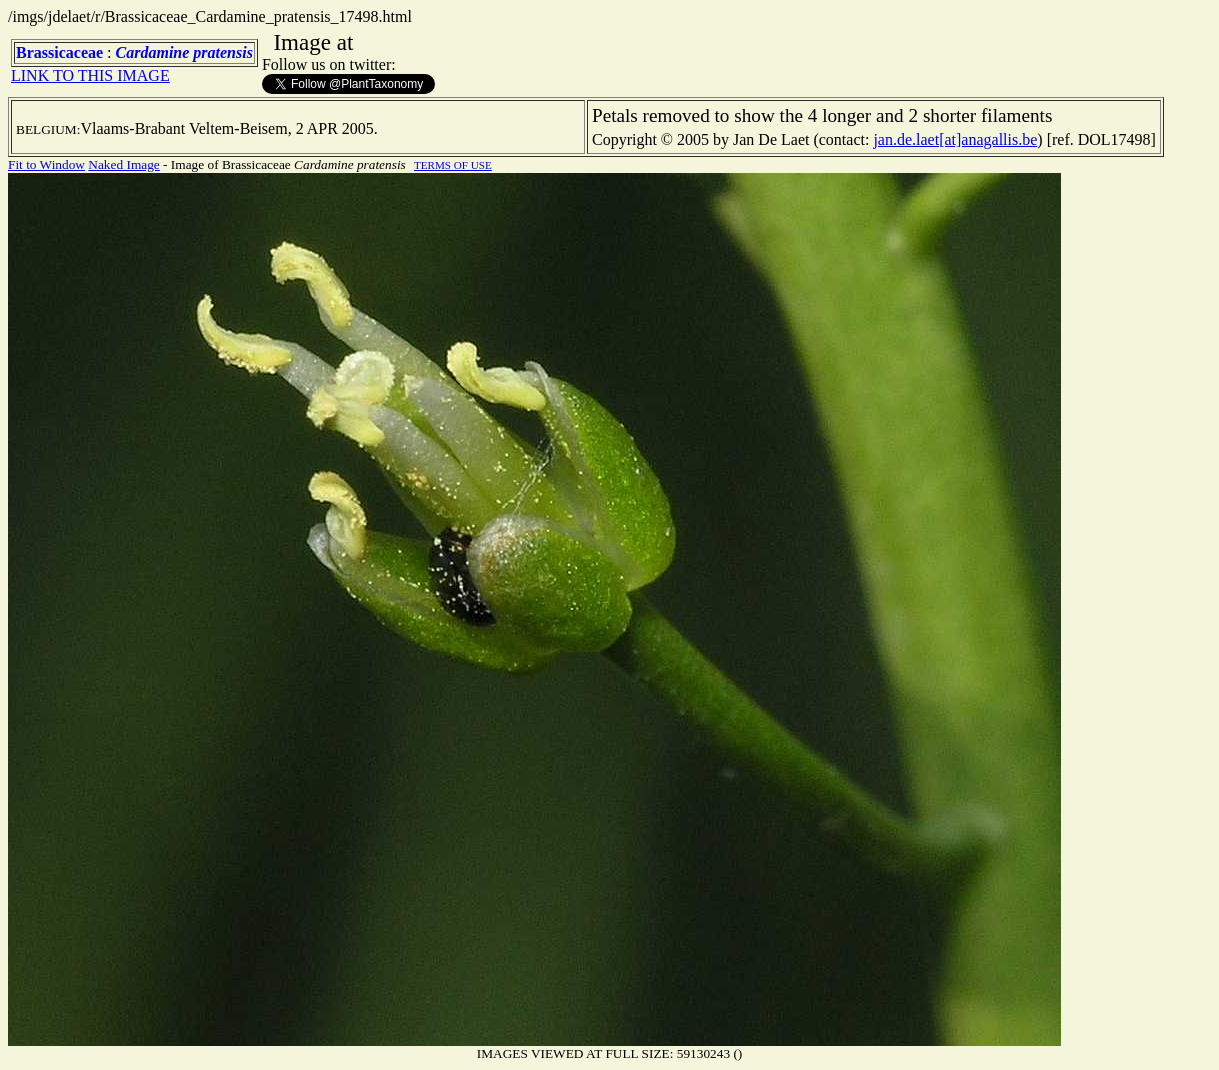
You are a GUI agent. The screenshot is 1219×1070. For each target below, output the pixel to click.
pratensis (223, 52)
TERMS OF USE (453, 165)
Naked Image (123, 164)
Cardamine (153, 52)
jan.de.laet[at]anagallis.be (955, 139)
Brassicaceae (59, 52)
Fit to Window (46, 164)
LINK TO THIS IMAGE (90, 75)
